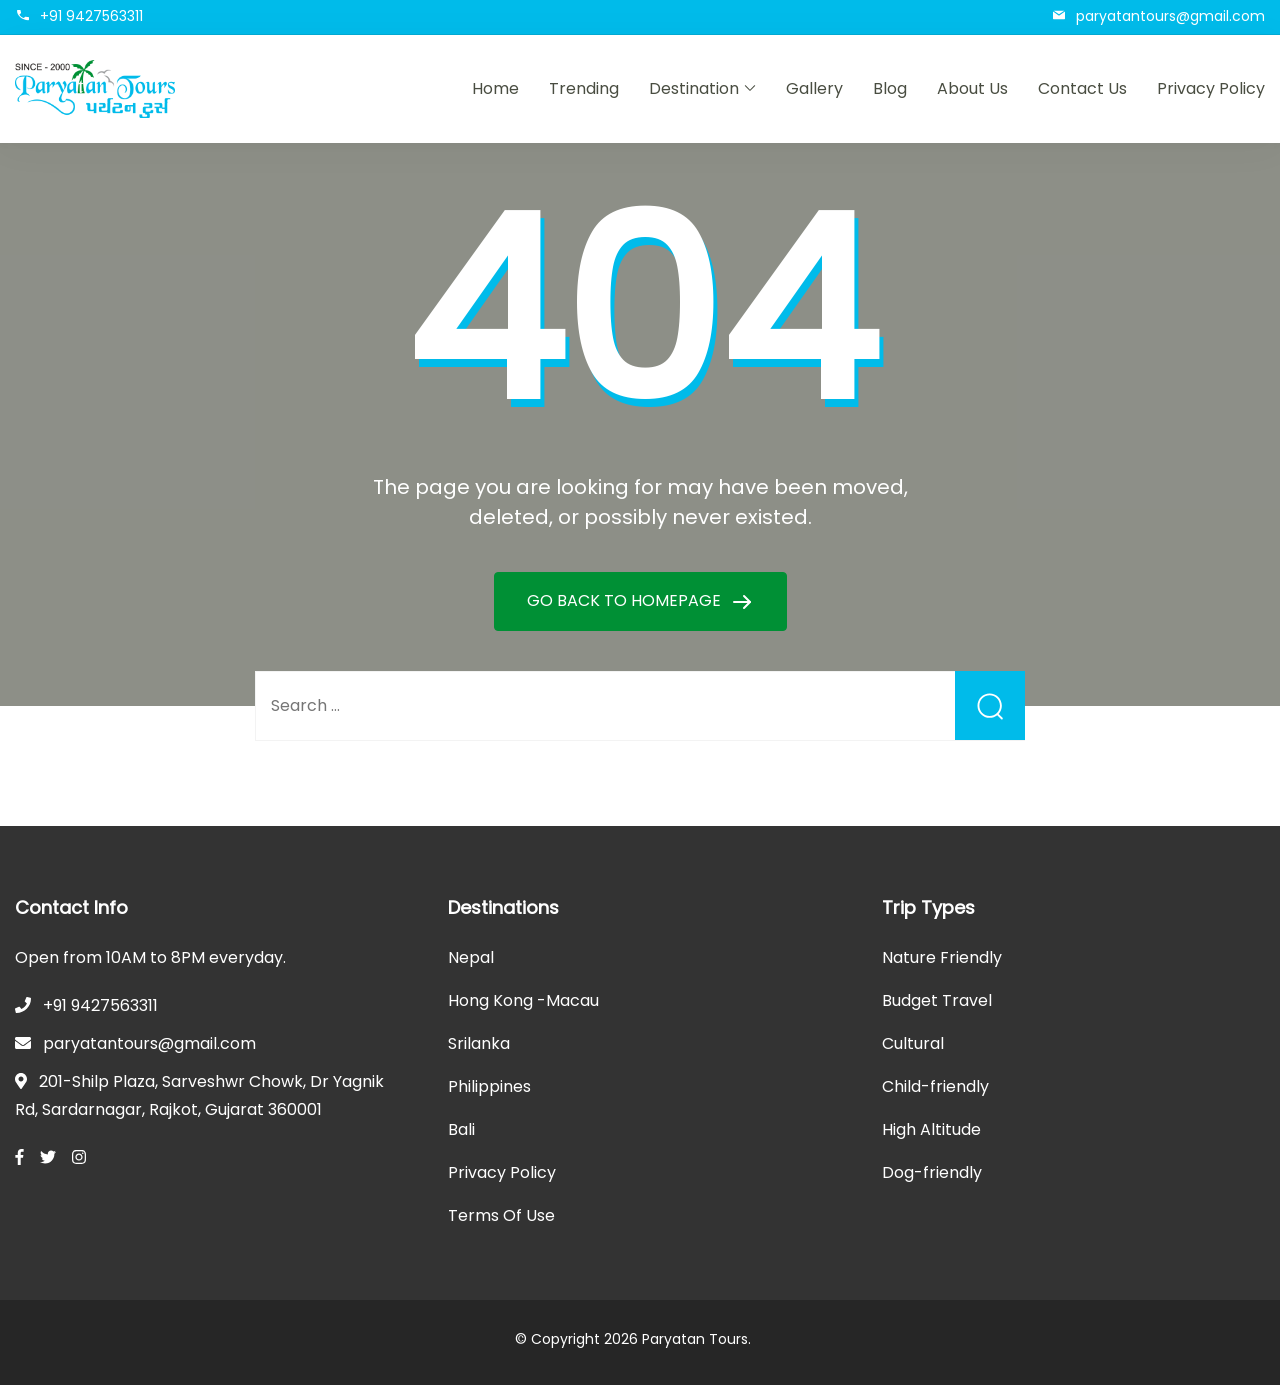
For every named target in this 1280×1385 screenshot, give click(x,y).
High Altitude (931, 1129)
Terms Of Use (501, 1215)
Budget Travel (937, 1000)
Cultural (913, 1043)
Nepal (471, 957)
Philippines (489, 1086)
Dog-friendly (932, 1172)
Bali (461, 1129)
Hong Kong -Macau (523, 1000)
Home (495, 88)
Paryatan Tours (695, 1339)
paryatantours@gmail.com (1170, 15)
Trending (584, 88)
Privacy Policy (1211, 88)
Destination (694, 88)
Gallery (814, 88)
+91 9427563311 (91, 15)
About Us (972, 88)
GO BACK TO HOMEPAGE (626, 600)
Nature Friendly (942, 957)
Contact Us (1082, 88)
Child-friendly (935, 1086)
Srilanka (479, 1043)
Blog (890, 88)
